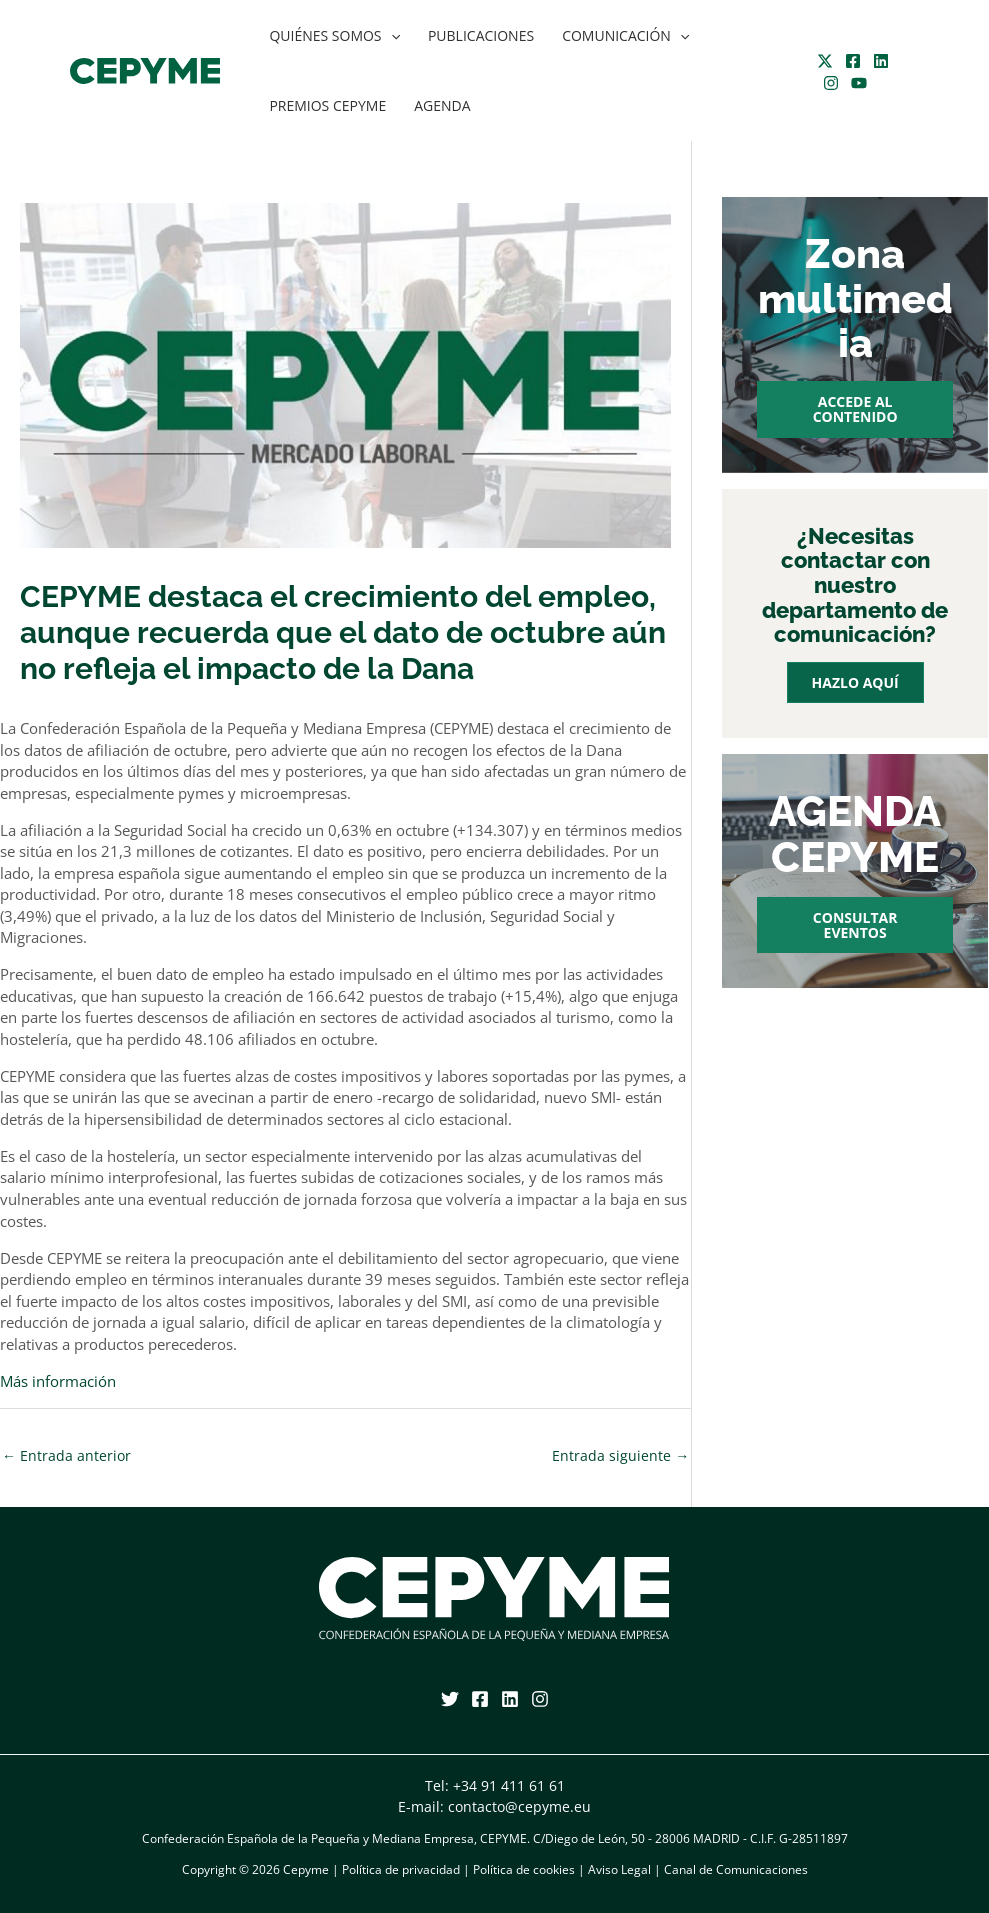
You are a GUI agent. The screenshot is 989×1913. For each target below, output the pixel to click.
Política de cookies (524, 1869)
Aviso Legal (619, 1869)
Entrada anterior (66, 1455)
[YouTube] (859, 83)
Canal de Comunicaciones (736, 1869)
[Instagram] (831, 83)
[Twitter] (825, 61)
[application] (391, 36)
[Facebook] (853, 61)
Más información (58, 1381)
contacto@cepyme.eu (519, 1806)
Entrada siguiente (620, 1455)
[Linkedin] (881, 61)
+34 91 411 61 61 (509, 1785)
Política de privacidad (401, 1869)
